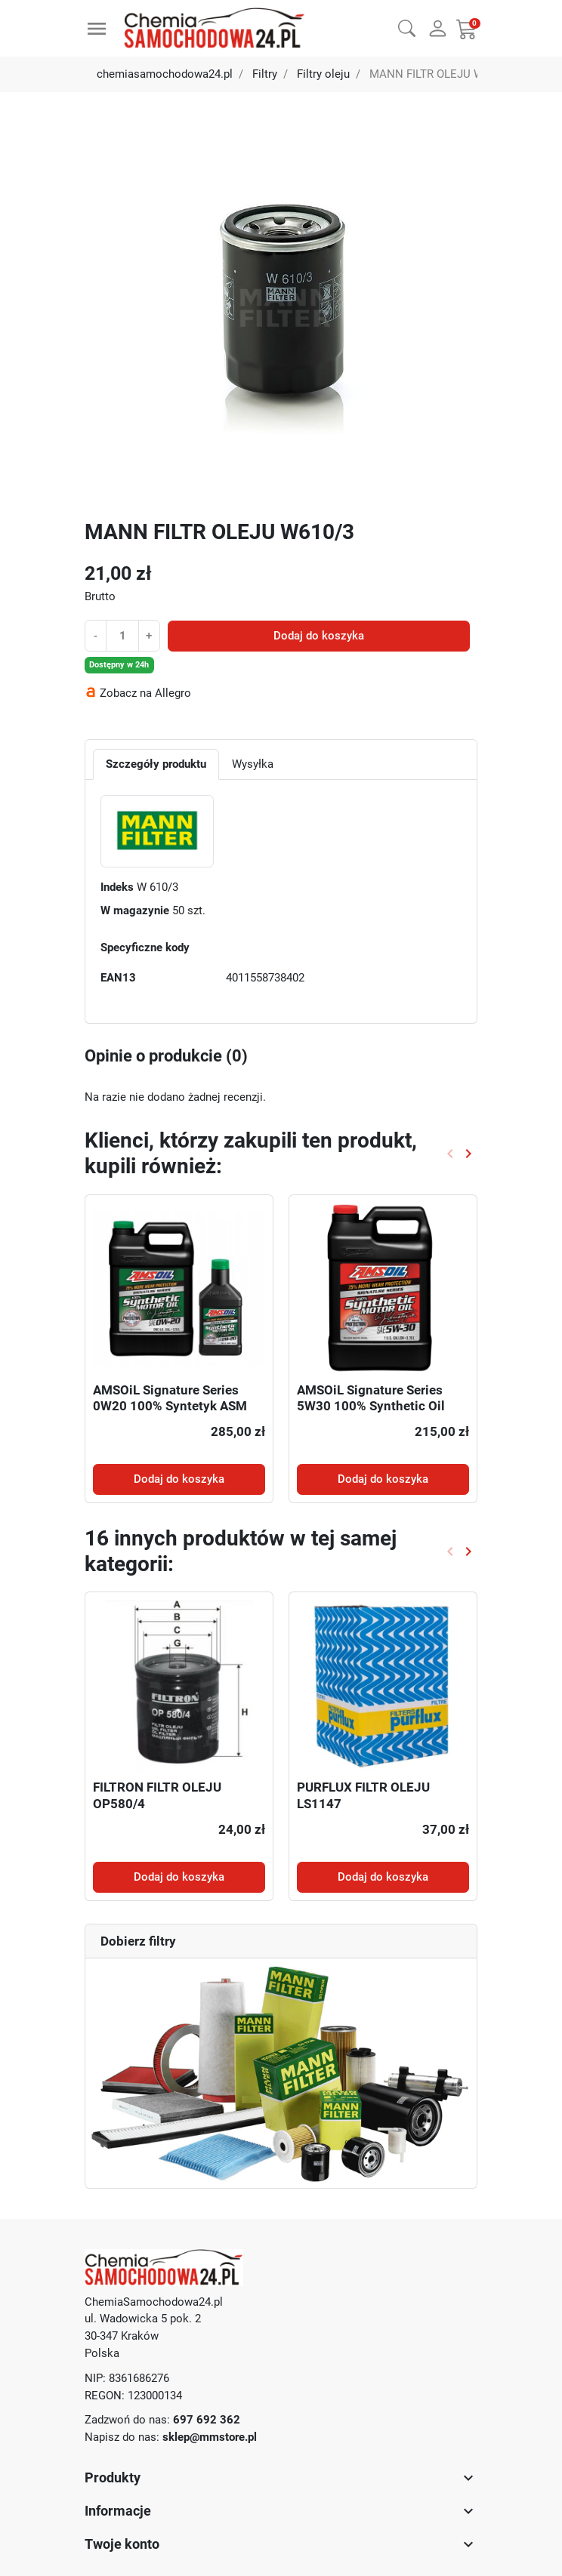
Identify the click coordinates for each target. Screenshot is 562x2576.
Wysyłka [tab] (252, 764)
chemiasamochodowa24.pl (165, 74)
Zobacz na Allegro (145, 693)
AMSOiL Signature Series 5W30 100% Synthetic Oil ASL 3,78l (371, 1406)
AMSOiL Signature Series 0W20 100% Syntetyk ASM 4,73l (170, 1406)
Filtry (264, 74)
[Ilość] (122, 635)
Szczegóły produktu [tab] (156, 764)
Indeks (117, 887)
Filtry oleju (323, 74)
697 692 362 (206, 2420)
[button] (406, 26)
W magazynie (134, 910)
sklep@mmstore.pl (209, 2437)
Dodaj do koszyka (318, 635)
